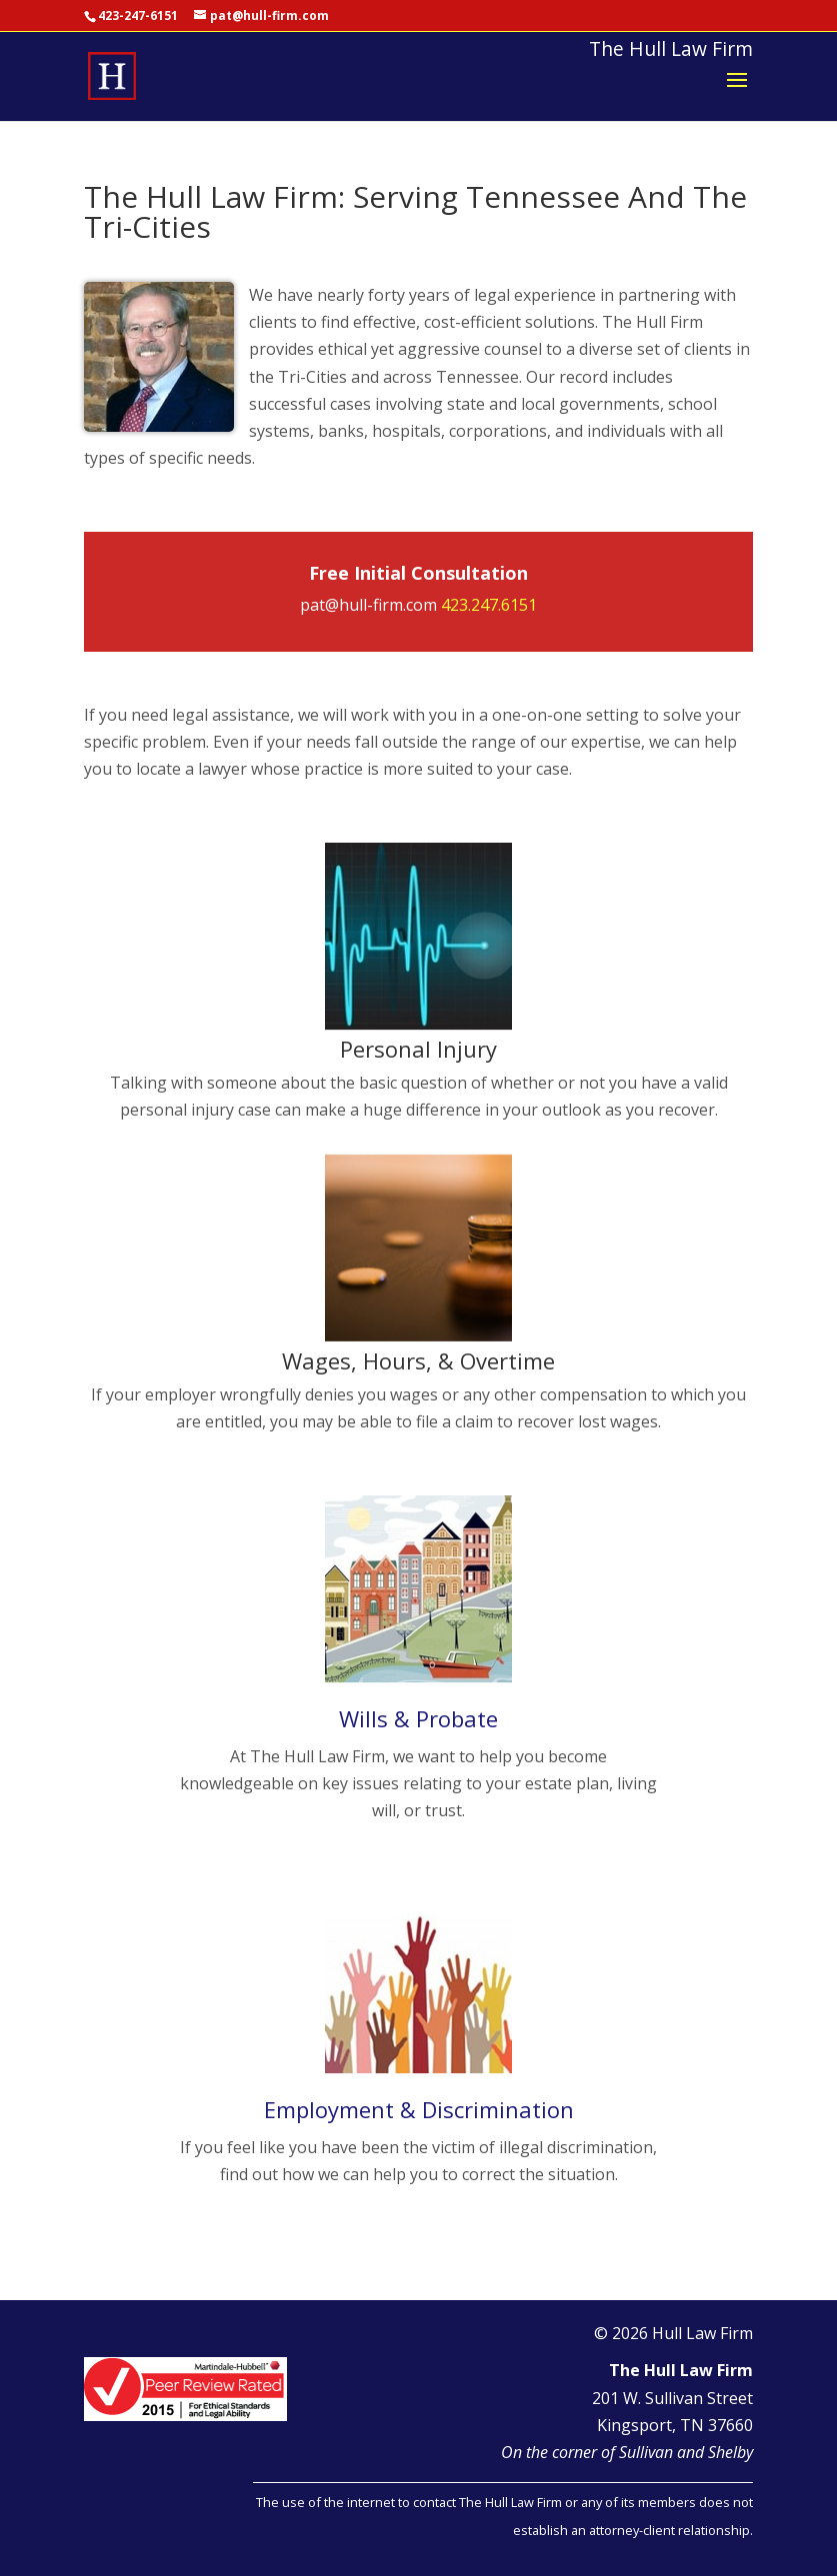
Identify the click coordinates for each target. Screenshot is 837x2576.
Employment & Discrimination (419, 2109)
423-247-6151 (138, 15)
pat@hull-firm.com (368, 605)
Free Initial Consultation (418, 573)
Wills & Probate (418, 1718)
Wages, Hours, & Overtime (418, 1360)
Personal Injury (418, 1049)
